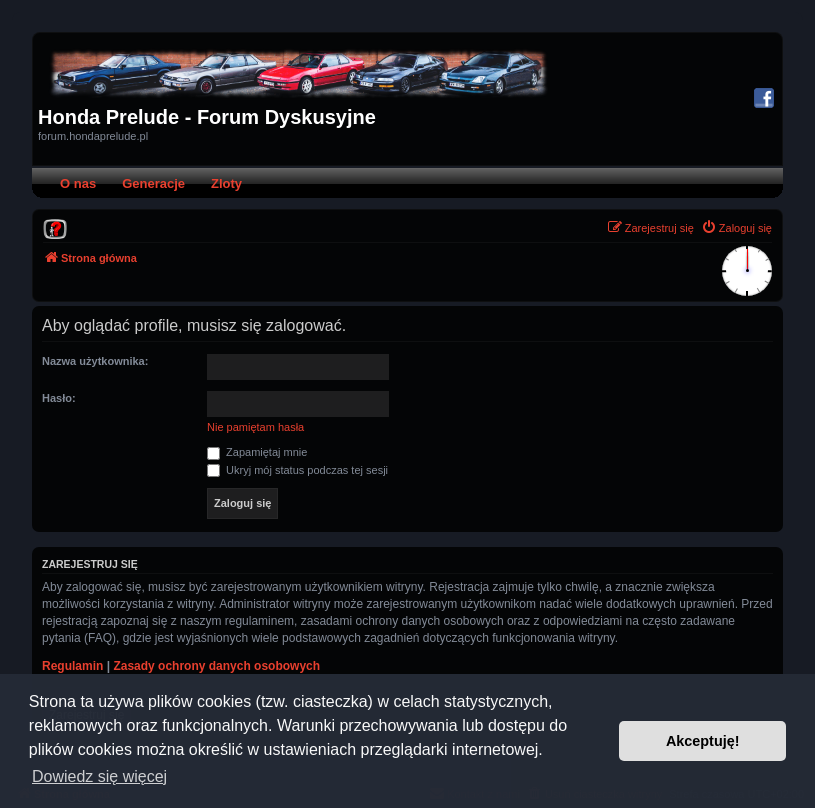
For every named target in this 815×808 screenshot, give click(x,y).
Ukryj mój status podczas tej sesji (297, 470)
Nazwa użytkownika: (95, 361)
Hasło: (59, 398)
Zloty (226, 183)
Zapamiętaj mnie (257, 452)
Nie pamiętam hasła (255, 427)
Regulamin (72, 666)
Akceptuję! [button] (703, 741)
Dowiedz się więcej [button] (99, 776)
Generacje (153, 183)
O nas (78, 183)
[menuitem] (55, 228)
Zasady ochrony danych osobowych (216, 666)
